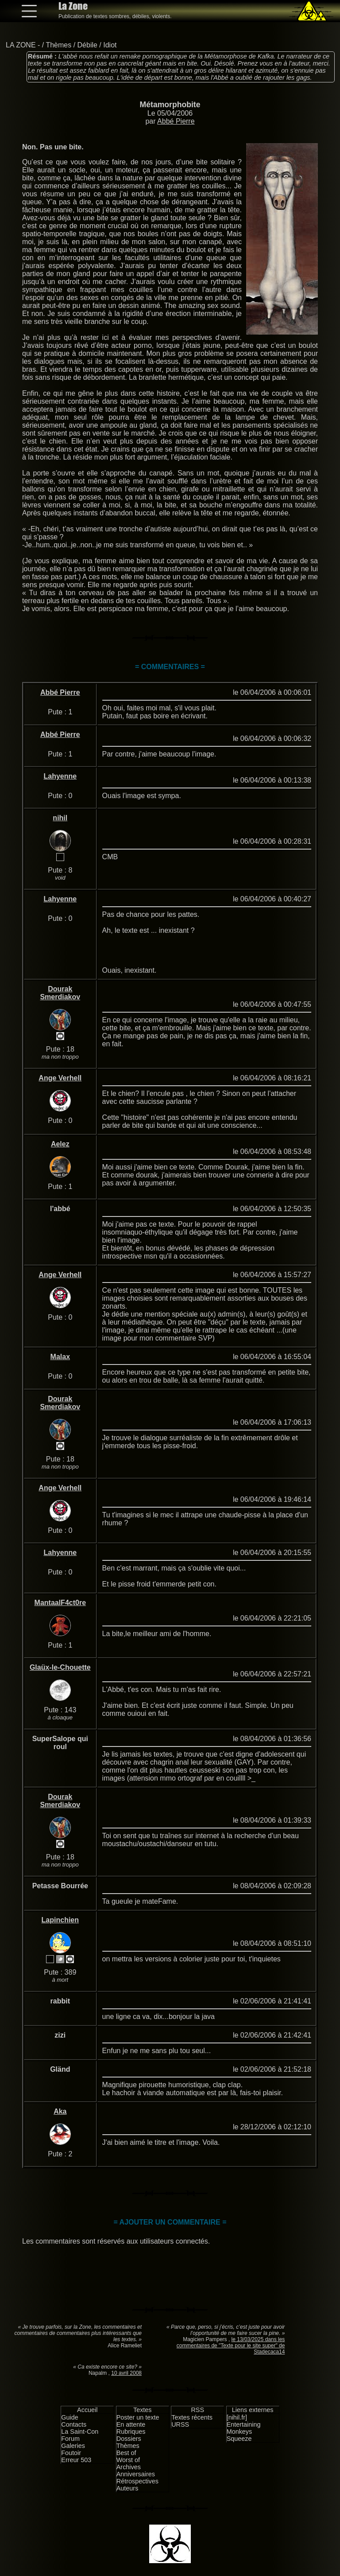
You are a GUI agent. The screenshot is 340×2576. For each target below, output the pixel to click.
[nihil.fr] (237, 2417)
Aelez (60, 1144)
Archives (128, 2467)
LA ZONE (21, 45)
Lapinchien (60, 1920)
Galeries (73, 2445)
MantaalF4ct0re (60, 1602)
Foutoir (71, 2452)
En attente (131, 2424)
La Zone (73, 6)
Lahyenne (60, 776)
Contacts (73, 2424)
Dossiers (128, 2438)
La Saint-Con (79, 2431)
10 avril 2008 (126, 2373)
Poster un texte (137, 2417)
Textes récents (191, 2417)
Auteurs (127, 2488)
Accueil (87, 2409)
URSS (180, 2424)
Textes (142, 2409)
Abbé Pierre (176, 121)
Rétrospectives (137, 2481)
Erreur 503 (76, 2459)
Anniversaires (135, 2474)
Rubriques (131, 2431)
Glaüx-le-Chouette (60, 1667)
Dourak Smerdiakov (60, 993)
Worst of (128, 2459)
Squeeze (239, 2438)
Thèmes (58, 45)
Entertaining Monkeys (244, 2428)
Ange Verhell (60, 1078)
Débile (87, 45)
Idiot (109, 45)
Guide (69, 2417)
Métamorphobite (170, 104)
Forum (70, 2438)
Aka (60, 2111)
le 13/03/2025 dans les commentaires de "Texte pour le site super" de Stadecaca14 (231, 2345)
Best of (126, 2452)
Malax (60, 1356)
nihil (60, 818)
